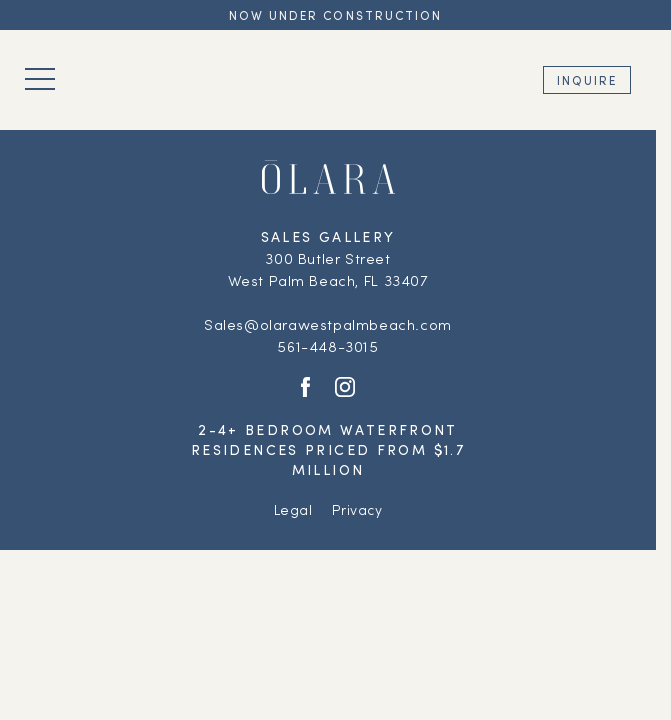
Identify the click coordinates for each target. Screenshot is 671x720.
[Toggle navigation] (40, 79)
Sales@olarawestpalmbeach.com (328, 324)
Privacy (357, 509)
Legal (293, 509)
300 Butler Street (327, 258)
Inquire (587, 80)
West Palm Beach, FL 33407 (328, 280)
